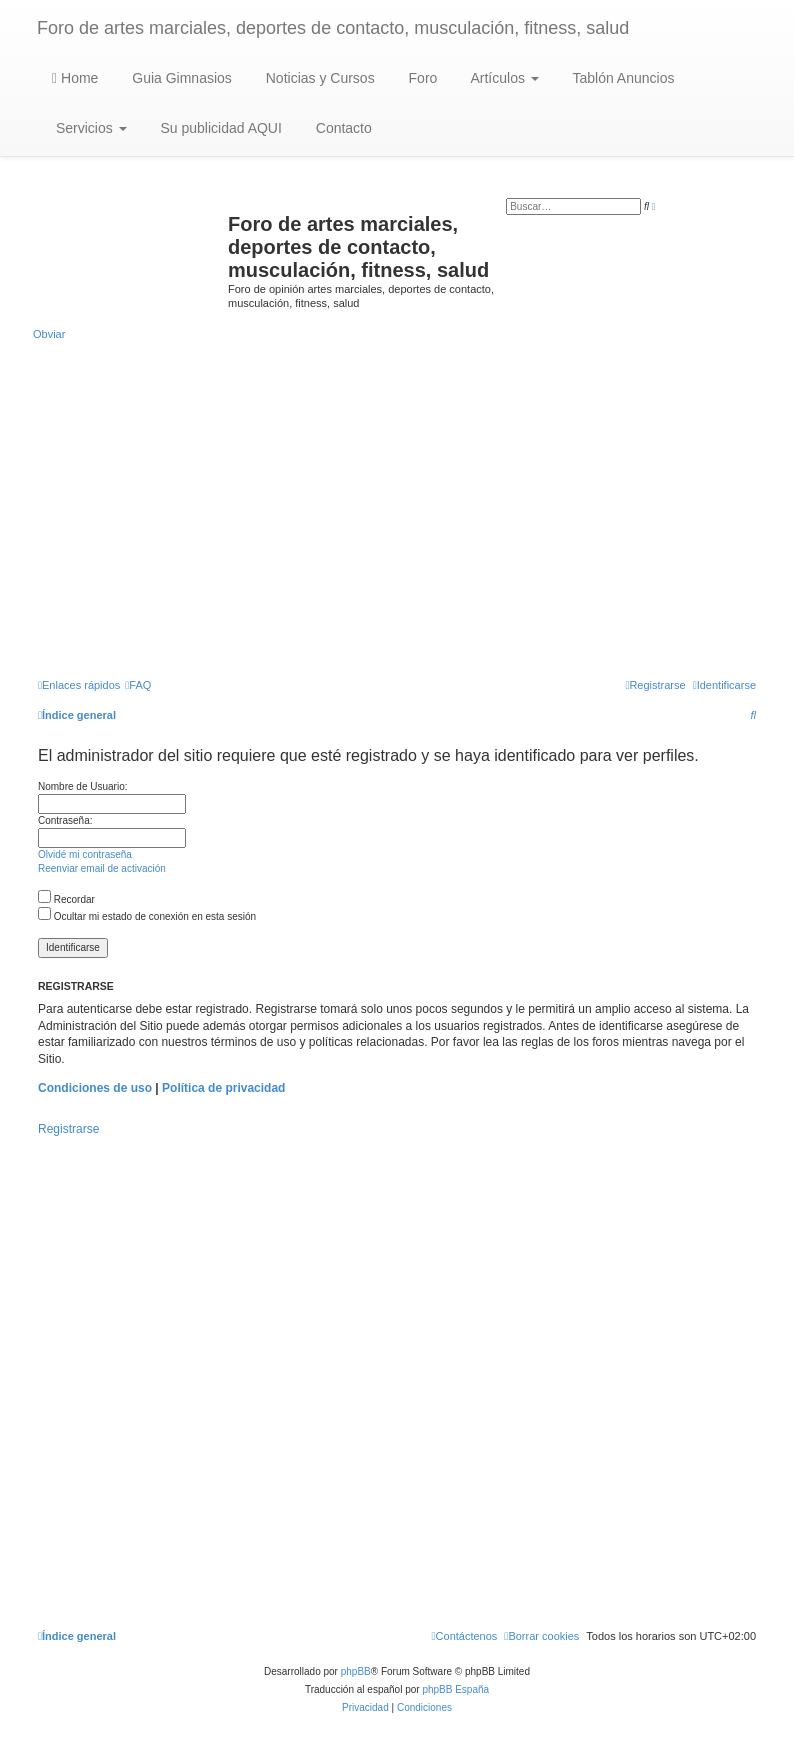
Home (75, 78)
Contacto (342, 128)
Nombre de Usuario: (82, 786)
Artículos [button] (502, 78)
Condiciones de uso (95, 1088)
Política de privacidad (223, 1088)
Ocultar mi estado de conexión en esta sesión (147, 916)
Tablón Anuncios (622, 78)
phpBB (356, 1671)
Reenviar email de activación (102, 868)
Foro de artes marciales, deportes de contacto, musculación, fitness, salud (333, 28)
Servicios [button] (89, 128)
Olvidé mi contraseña (85, 854)
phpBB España (455, 1689)
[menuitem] (138, 685)
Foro (421, 78)
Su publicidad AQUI (219, 128)
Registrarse (68, 1129)
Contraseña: (65, 820)
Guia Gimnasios (179, 78)
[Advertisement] (397, 508)
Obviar (49, 334)
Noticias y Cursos (318, 78)
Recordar (66, 899)
